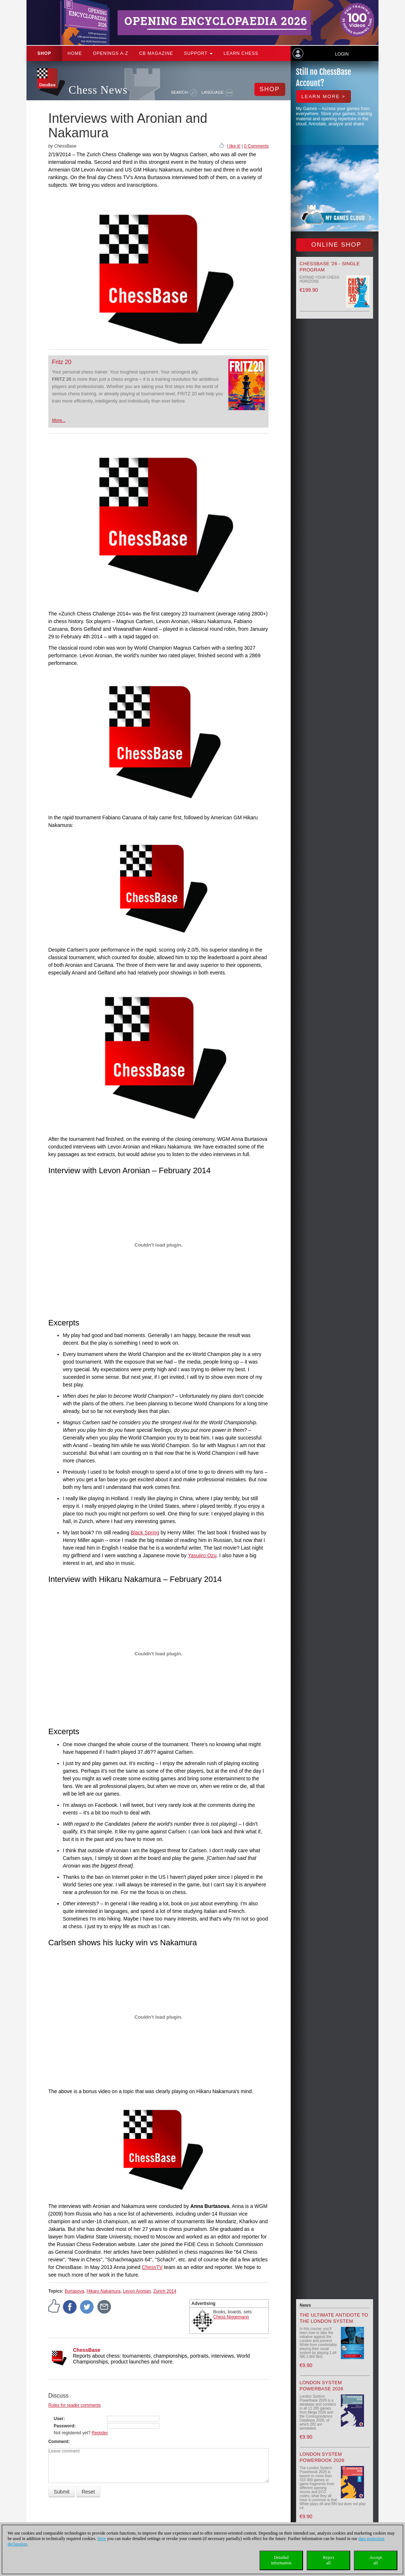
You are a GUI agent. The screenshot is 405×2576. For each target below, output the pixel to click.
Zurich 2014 (164, 2291)
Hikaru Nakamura (103, 2291)
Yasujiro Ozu (202, 1555)
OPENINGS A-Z (110, 53)
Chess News (98, 90)
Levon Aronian (137, 2291)
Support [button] (198, 53)
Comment (58, 2441)
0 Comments (256, 146)
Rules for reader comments (74, 2405)
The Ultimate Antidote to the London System (334, 2318)
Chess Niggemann (231, 2316)
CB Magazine (156, 53)
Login (341, 54)
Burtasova (74, 2291)
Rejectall (328, 2560)
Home (75, 53)
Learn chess (241, 53)
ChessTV (152, 2267)
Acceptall (375, 2560)
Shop (44, 53)
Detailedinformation (281, 2560)
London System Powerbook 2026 (322, 2457)
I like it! (233, 146)
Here (102, 2538)
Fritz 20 (61, 362)
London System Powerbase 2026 (322, 2385)
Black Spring (145, 1532)
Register (100, 2432)
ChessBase (87, 2350)
